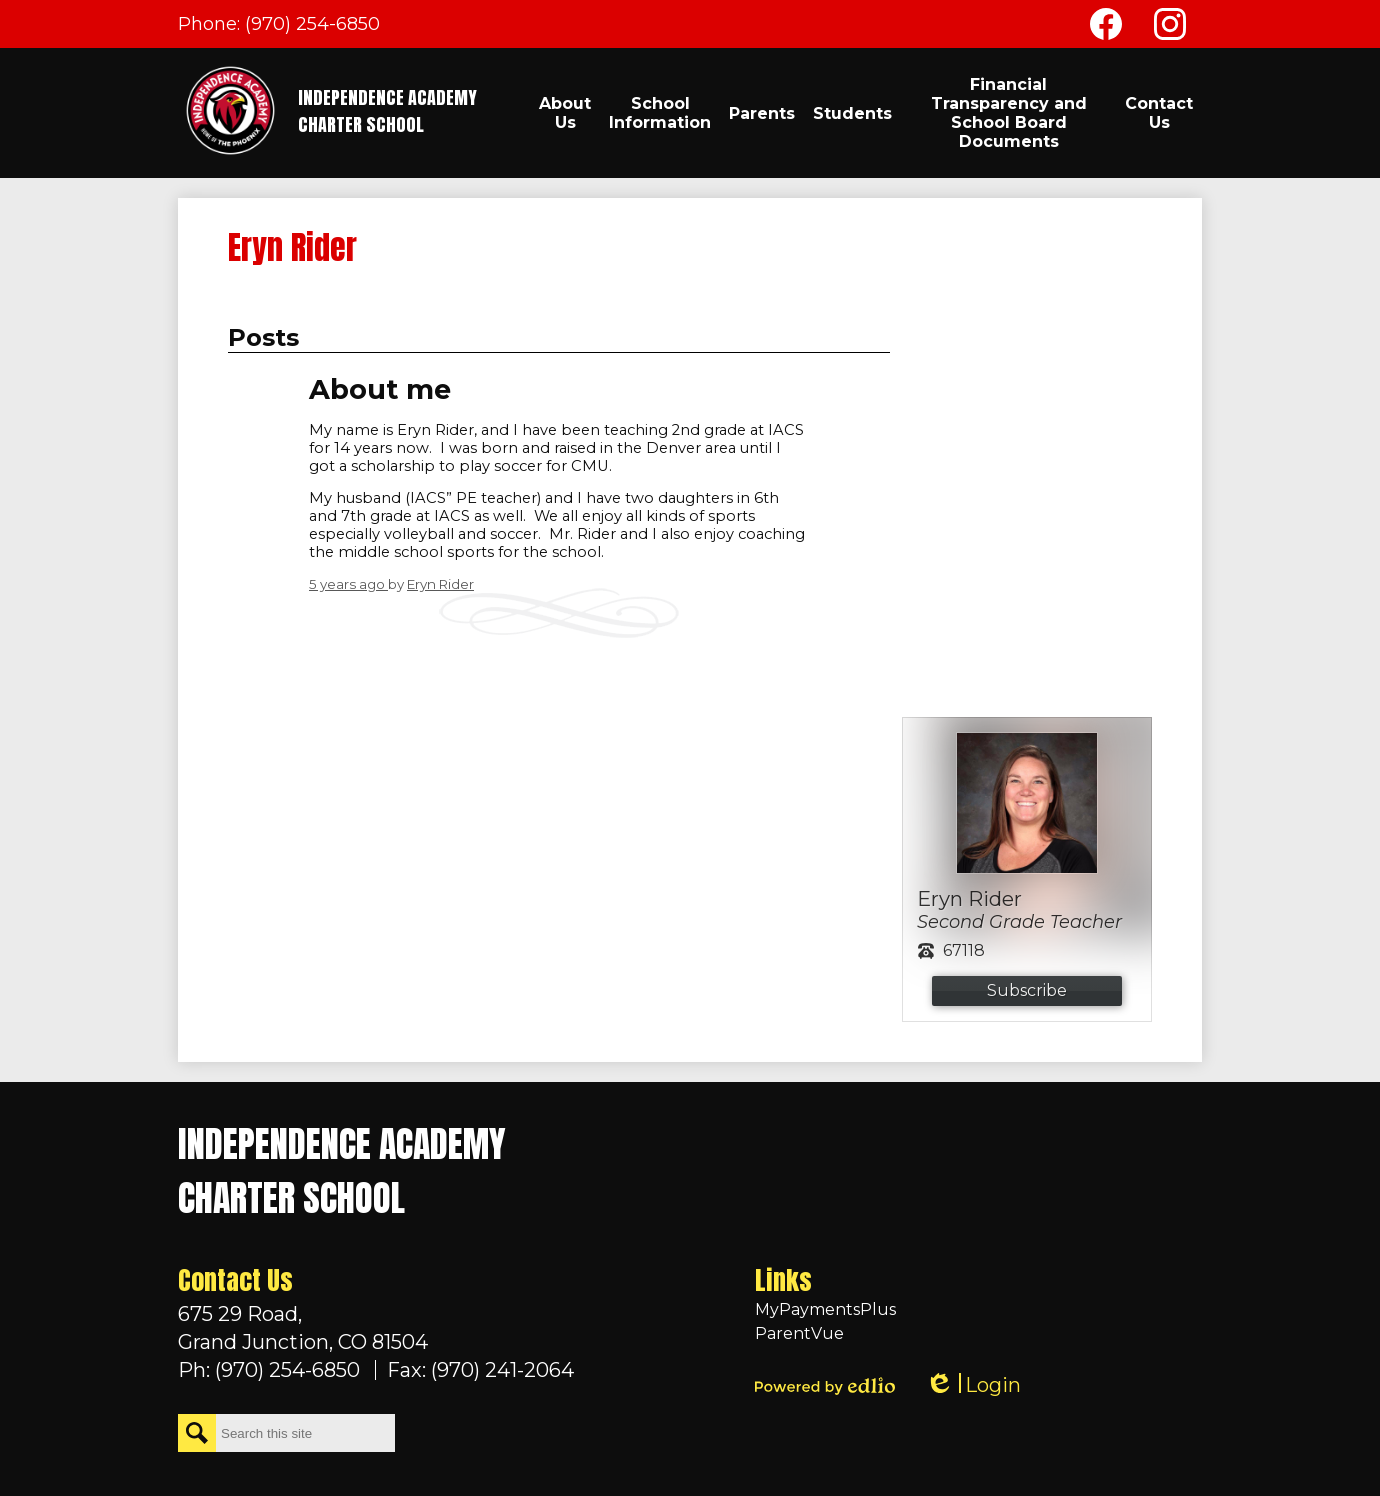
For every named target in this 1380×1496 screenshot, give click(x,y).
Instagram (1170, 28)
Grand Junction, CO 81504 (376, 1327)
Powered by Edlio (825, 1386)
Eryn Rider (440, 584)
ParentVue (799, 1333)
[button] (565, 113)
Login (973, 1385)
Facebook (1106, 28)
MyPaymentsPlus (825, 1309)
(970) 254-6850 (312, 24)
